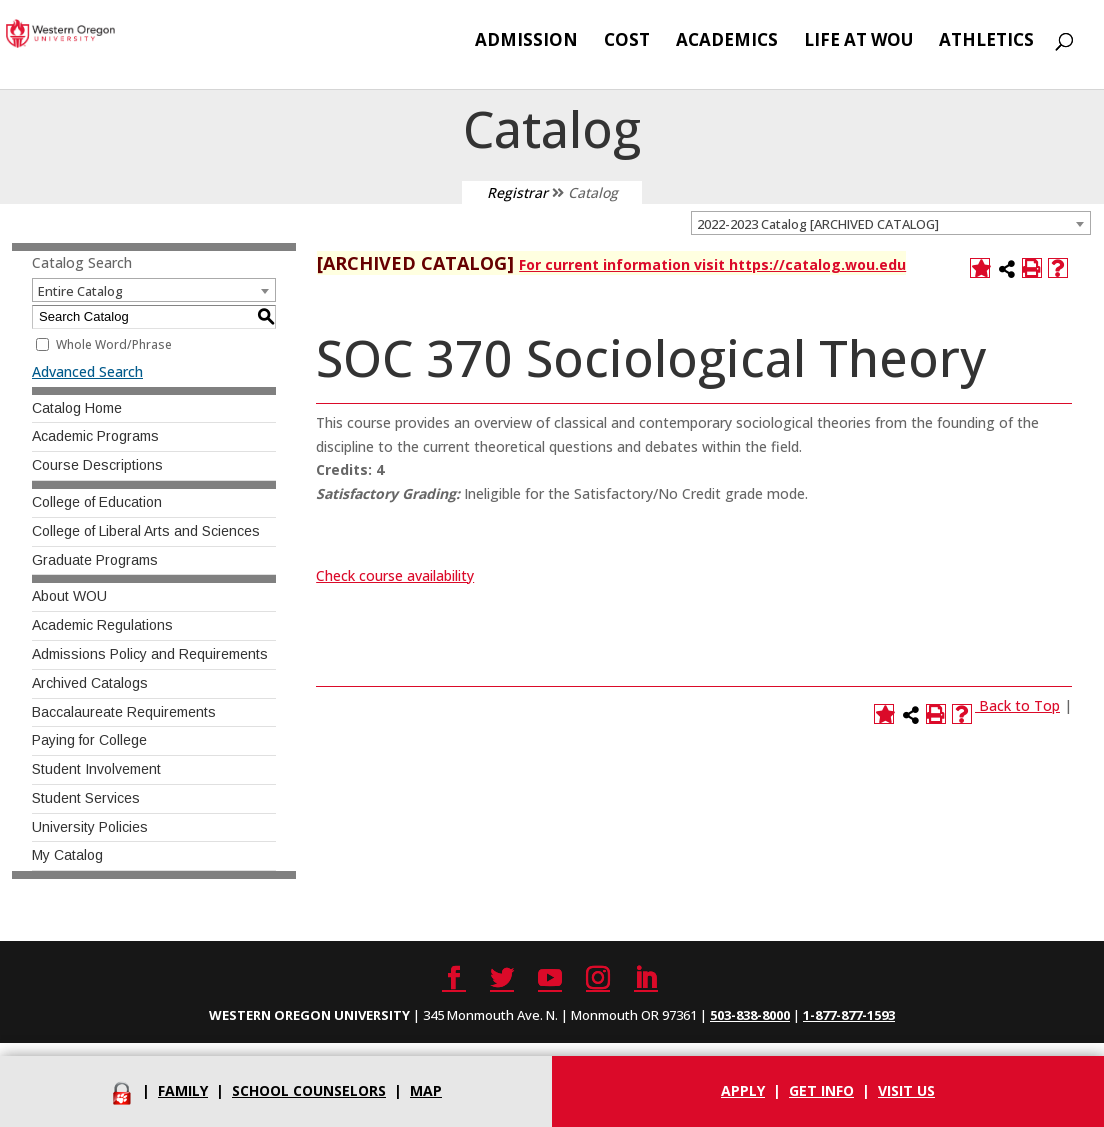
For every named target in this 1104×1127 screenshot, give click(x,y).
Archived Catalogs (90, 683)
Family (183, 1090)
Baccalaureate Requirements (124, 712)
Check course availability (395, 575)
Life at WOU (858, 42)
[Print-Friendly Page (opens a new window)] (1032, 268)
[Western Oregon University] (111, 31)
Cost (627, 42)
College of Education (97, 502)
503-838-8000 (750, 1015)
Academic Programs (95, 436)
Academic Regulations (102, 625)
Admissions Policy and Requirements (150, 654)
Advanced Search (87, 371)
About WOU (69, 596)
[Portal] (122, 1090)
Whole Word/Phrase (114, 344)
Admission (526, 42)
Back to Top (1019, 705)
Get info (821, 1090)
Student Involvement (96, 769)
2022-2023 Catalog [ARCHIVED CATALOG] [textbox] (818, 224)
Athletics (986, 42)
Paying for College (89, 740)
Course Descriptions (97, 465)
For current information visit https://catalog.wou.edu (712, 264)
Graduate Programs (95, 560)
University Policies (90, 827)
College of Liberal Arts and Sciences (146, 531)
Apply (743, 1090)
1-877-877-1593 (849, 1015)
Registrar (517, 192)
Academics (727, 42)
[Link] (977, 705)
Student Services (86, 798)
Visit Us (906, 1090)
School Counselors (309, 1090)
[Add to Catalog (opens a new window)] (980, 268)
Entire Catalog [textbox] (80, 291)
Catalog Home (77, 408)
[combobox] (891, 223)
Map (426, 1090)
